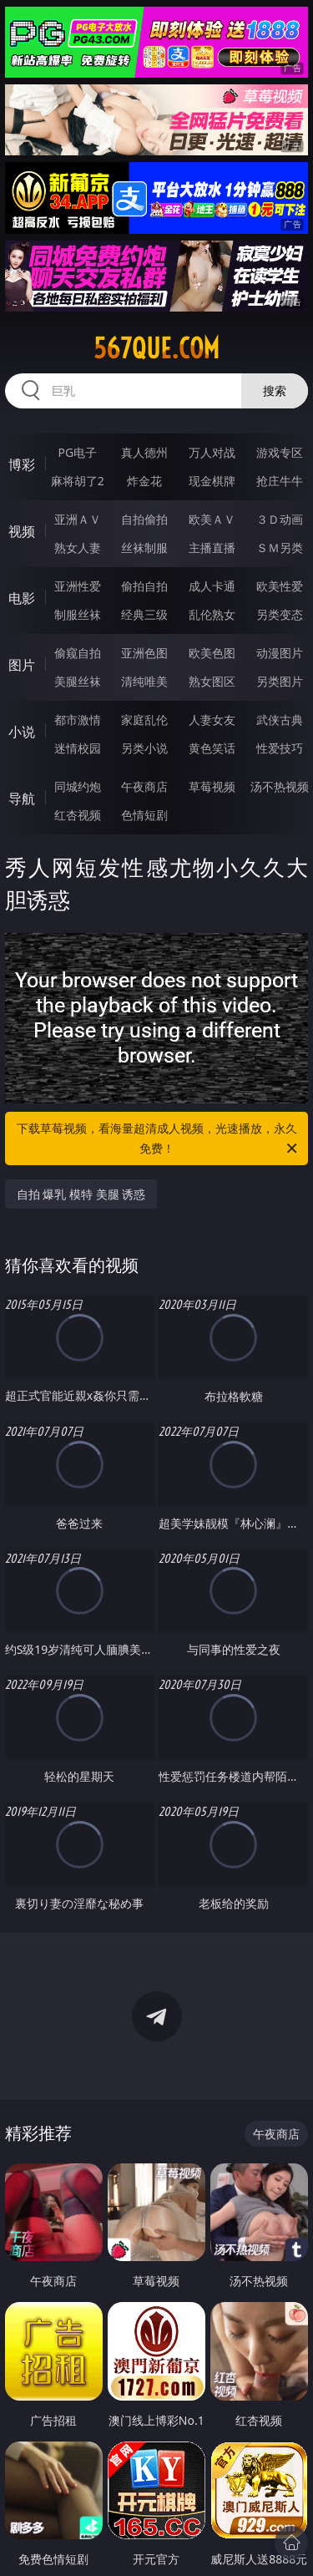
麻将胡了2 (77, 481)
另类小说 (144, 748)
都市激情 (77, 720)
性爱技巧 (279, 748)
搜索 (274, 390)
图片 (21, 665)
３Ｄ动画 (279, 519)
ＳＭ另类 (279, 547)
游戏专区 (279, 452)
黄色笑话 (212, 748)
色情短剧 (144, 815)
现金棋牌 (212, 481)
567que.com (156, 348)
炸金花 (144, 481)
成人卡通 (212, 586)
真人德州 (144, 452)
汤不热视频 (279, 786)
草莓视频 (212, 786)
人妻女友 (212, 720)
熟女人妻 (77, 547)
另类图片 (279, 681)
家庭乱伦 (144, 720)
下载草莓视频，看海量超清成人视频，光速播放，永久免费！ (158, 1139)
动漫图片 (279, 653)
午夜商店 (144, 786)
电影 (21, 598)
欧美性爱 (279, 586)
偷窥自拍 (77, 653)
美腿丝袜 (77, 681)
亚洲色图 (144, 653)
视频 (21, 531)
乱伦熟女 (212, 614)
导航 (21, 798)
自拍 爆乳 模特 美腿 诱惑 (81, 1194)
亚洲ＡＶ (77, 519)
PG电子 (77, 452)
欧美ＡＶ (212, 519)
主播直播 (212, 547)
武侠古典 (279, 720)
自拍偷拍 (144, 519)
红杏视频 (77, 815)
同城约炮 (77, 786)
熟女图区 (212, 681)
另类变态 (279, 614)
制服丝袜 (77, 614)
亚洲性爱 (77, 586)
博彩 (21, 464)
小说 (21, 732)
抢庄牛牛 (279, 481)
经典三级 (144, 614)
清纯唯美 (144, 681)
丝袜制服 (144, 547)
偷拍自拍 (144, 586)
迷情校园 (77, 748)
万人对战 (212, 452)
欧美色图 (212, 653)
